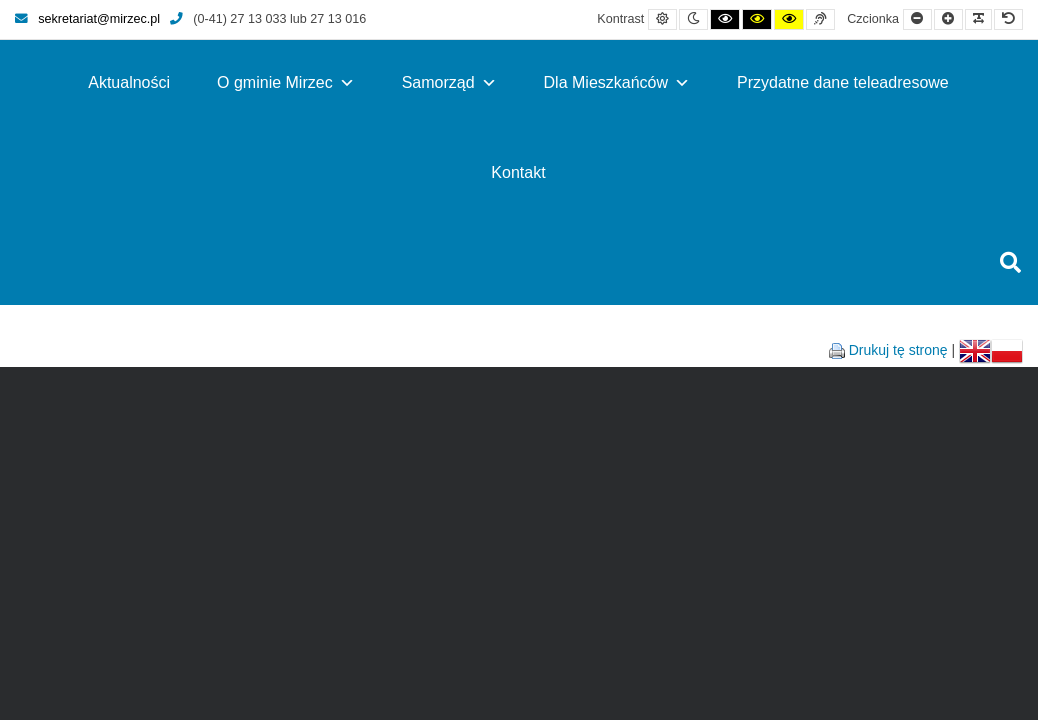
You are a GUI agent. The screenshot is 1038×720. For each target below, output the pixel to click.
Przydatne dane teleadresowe (843, 82)
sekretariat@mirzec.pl (87, 19)
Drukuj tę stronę (898, 350)
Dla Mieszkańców (617, 82)
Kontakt (518, 172)
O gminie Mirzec (286, 82)
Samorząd (449, 82)
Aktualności (129, 82)
